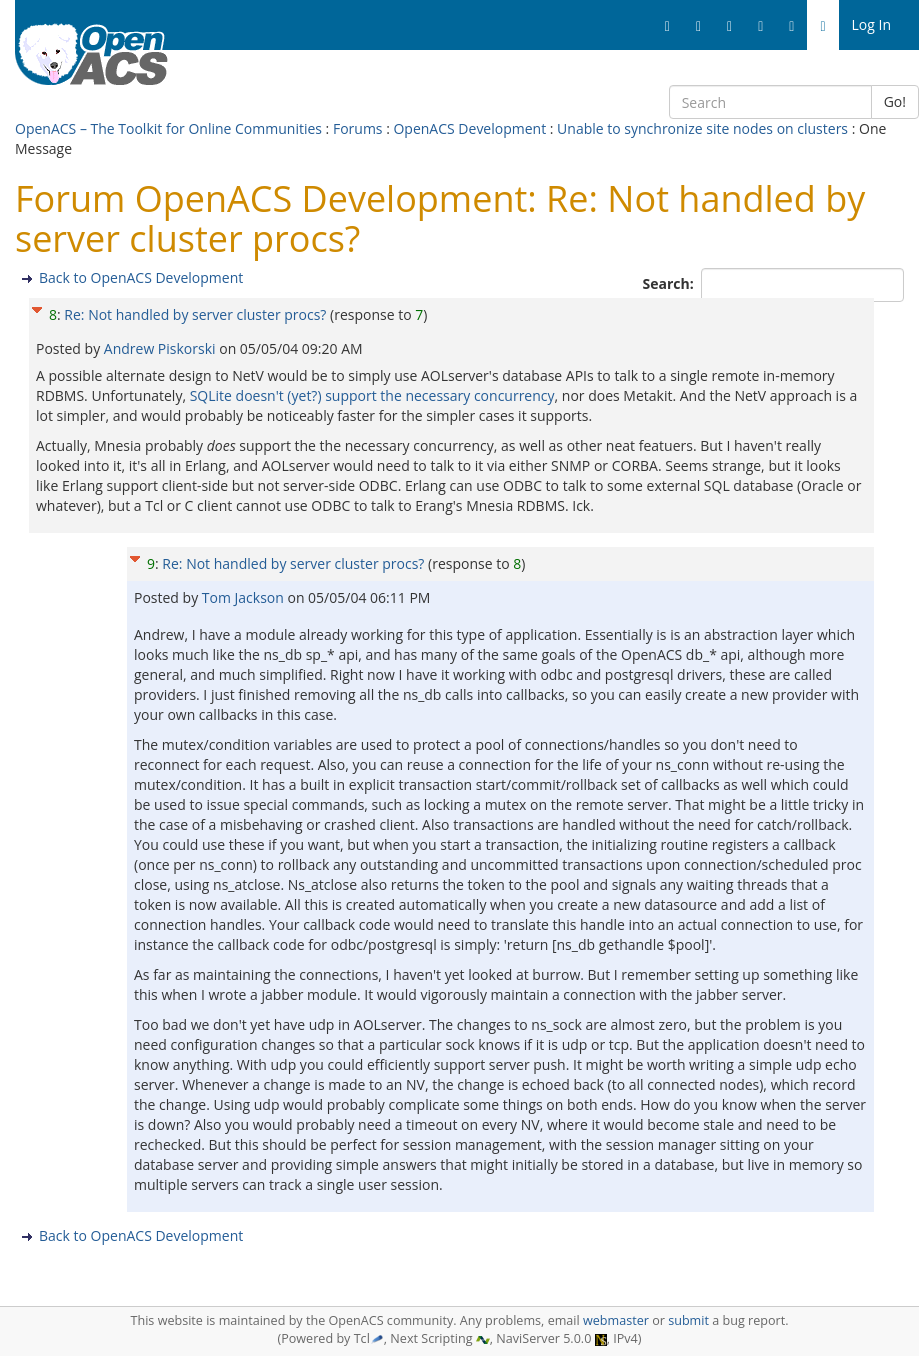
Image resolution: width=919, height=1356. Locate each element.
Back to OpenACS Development (141, 277)
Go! (895, 101)
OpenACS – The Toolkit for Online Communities (168, 128)
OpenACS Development (469, 128)
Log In (871, 24)
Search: (670, 283)
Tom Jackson (245, 597)
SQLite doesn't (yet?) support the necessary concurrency (372, 395)
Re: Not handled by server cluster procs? (195, 314)
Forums (358, 128)
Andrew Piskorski (161, 348)
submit (688, 1320)
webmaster (616, 1320)
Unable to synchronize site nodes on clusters (702, 128)
